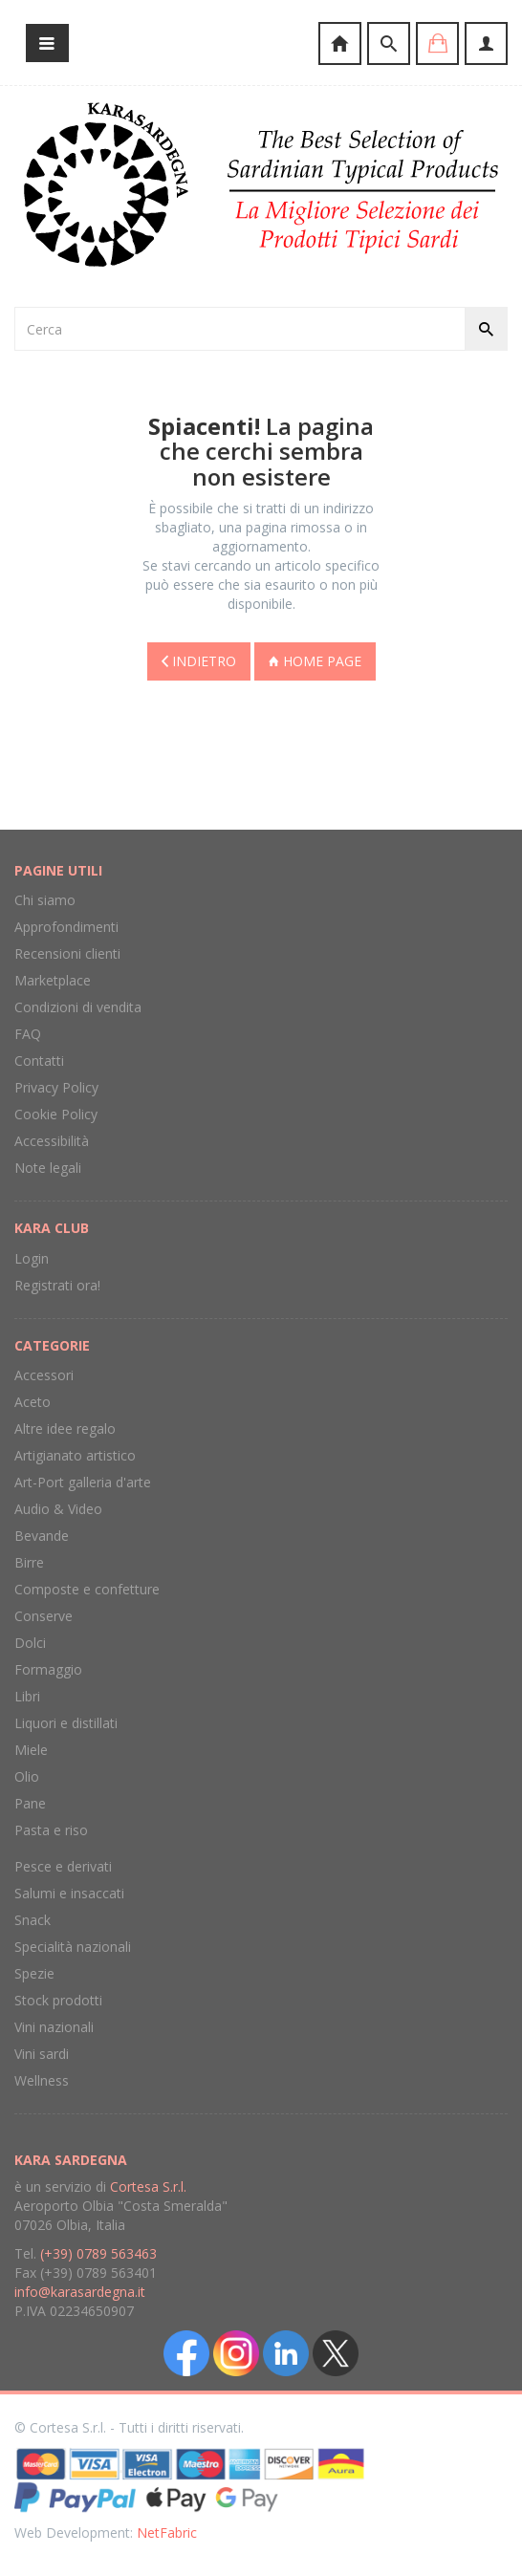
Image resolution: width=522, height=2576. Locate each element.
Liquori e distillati (66, 1723)
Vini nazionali (54, 2027)
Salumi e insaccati (69, 1893)
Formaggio (48, 1669)
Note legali (47, 1167)
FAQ (27, 1034)
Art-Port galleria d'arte (82, 1482)
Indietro (199, 661)
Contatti (39, 1060)
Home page (315, 661)
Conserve (43, 1616)
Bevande (41, 1535)
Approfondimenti (66, 927)
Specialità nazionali (72, 1946)
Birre (29, 1562)
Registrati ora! (57, 1285)
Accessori (44, 1375)
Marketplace (52, 980)
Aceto (32, 1402)
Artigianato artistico (75, 1455)
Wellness (41, 2080)
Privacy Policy (56, 1087)
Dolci (30, 1643)
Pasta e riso (51, 1830)
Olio (26, 1776)
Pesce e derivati (63, 1866)
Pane (30, 1803)
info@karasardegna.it (79, 2292)
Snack (32, 1920)
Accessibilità (51, 1141)
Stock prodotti (58, 2000)
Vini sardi (41, 2054)
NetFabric (167, 2532)
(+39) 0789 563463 (98, 2253)
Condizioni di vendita (77, 1007)
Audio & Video (58, 1509)
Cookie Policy (56, 1114)
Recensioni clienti (67, 953)
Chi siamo (45, 900)
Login (31, 1258)
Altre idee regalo (65, 1428)
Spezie (34, 1973)
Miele (31, 1750)
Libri (27, 1696)
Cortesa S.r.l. (148, 2186)
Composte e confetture (87, 1589)
